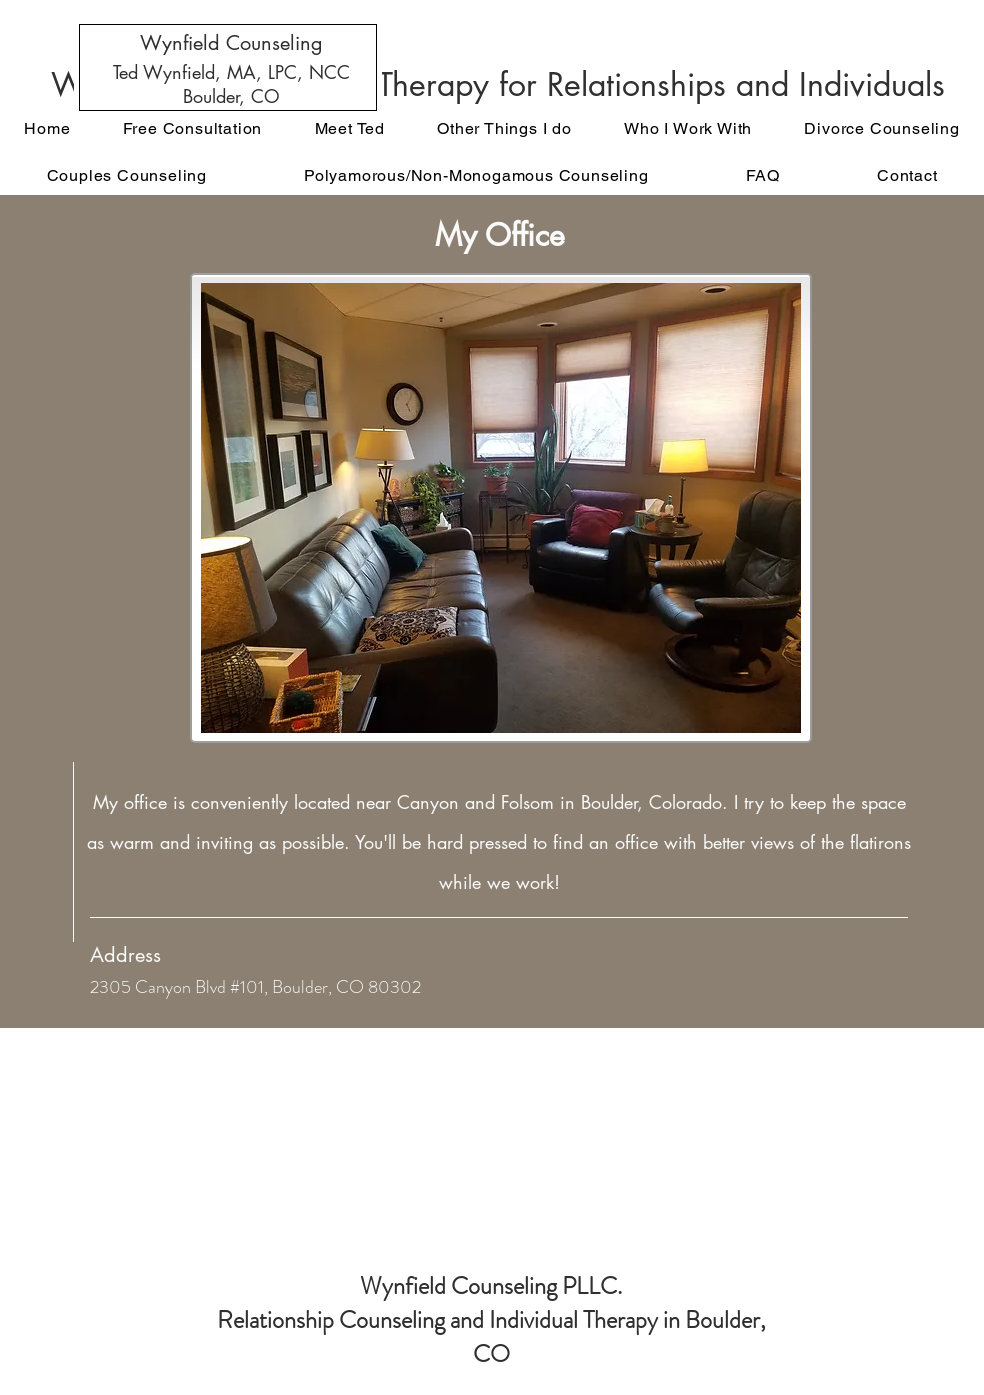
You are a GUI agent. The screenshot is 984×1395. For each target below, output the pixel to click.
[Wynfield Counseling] (231, 42)
